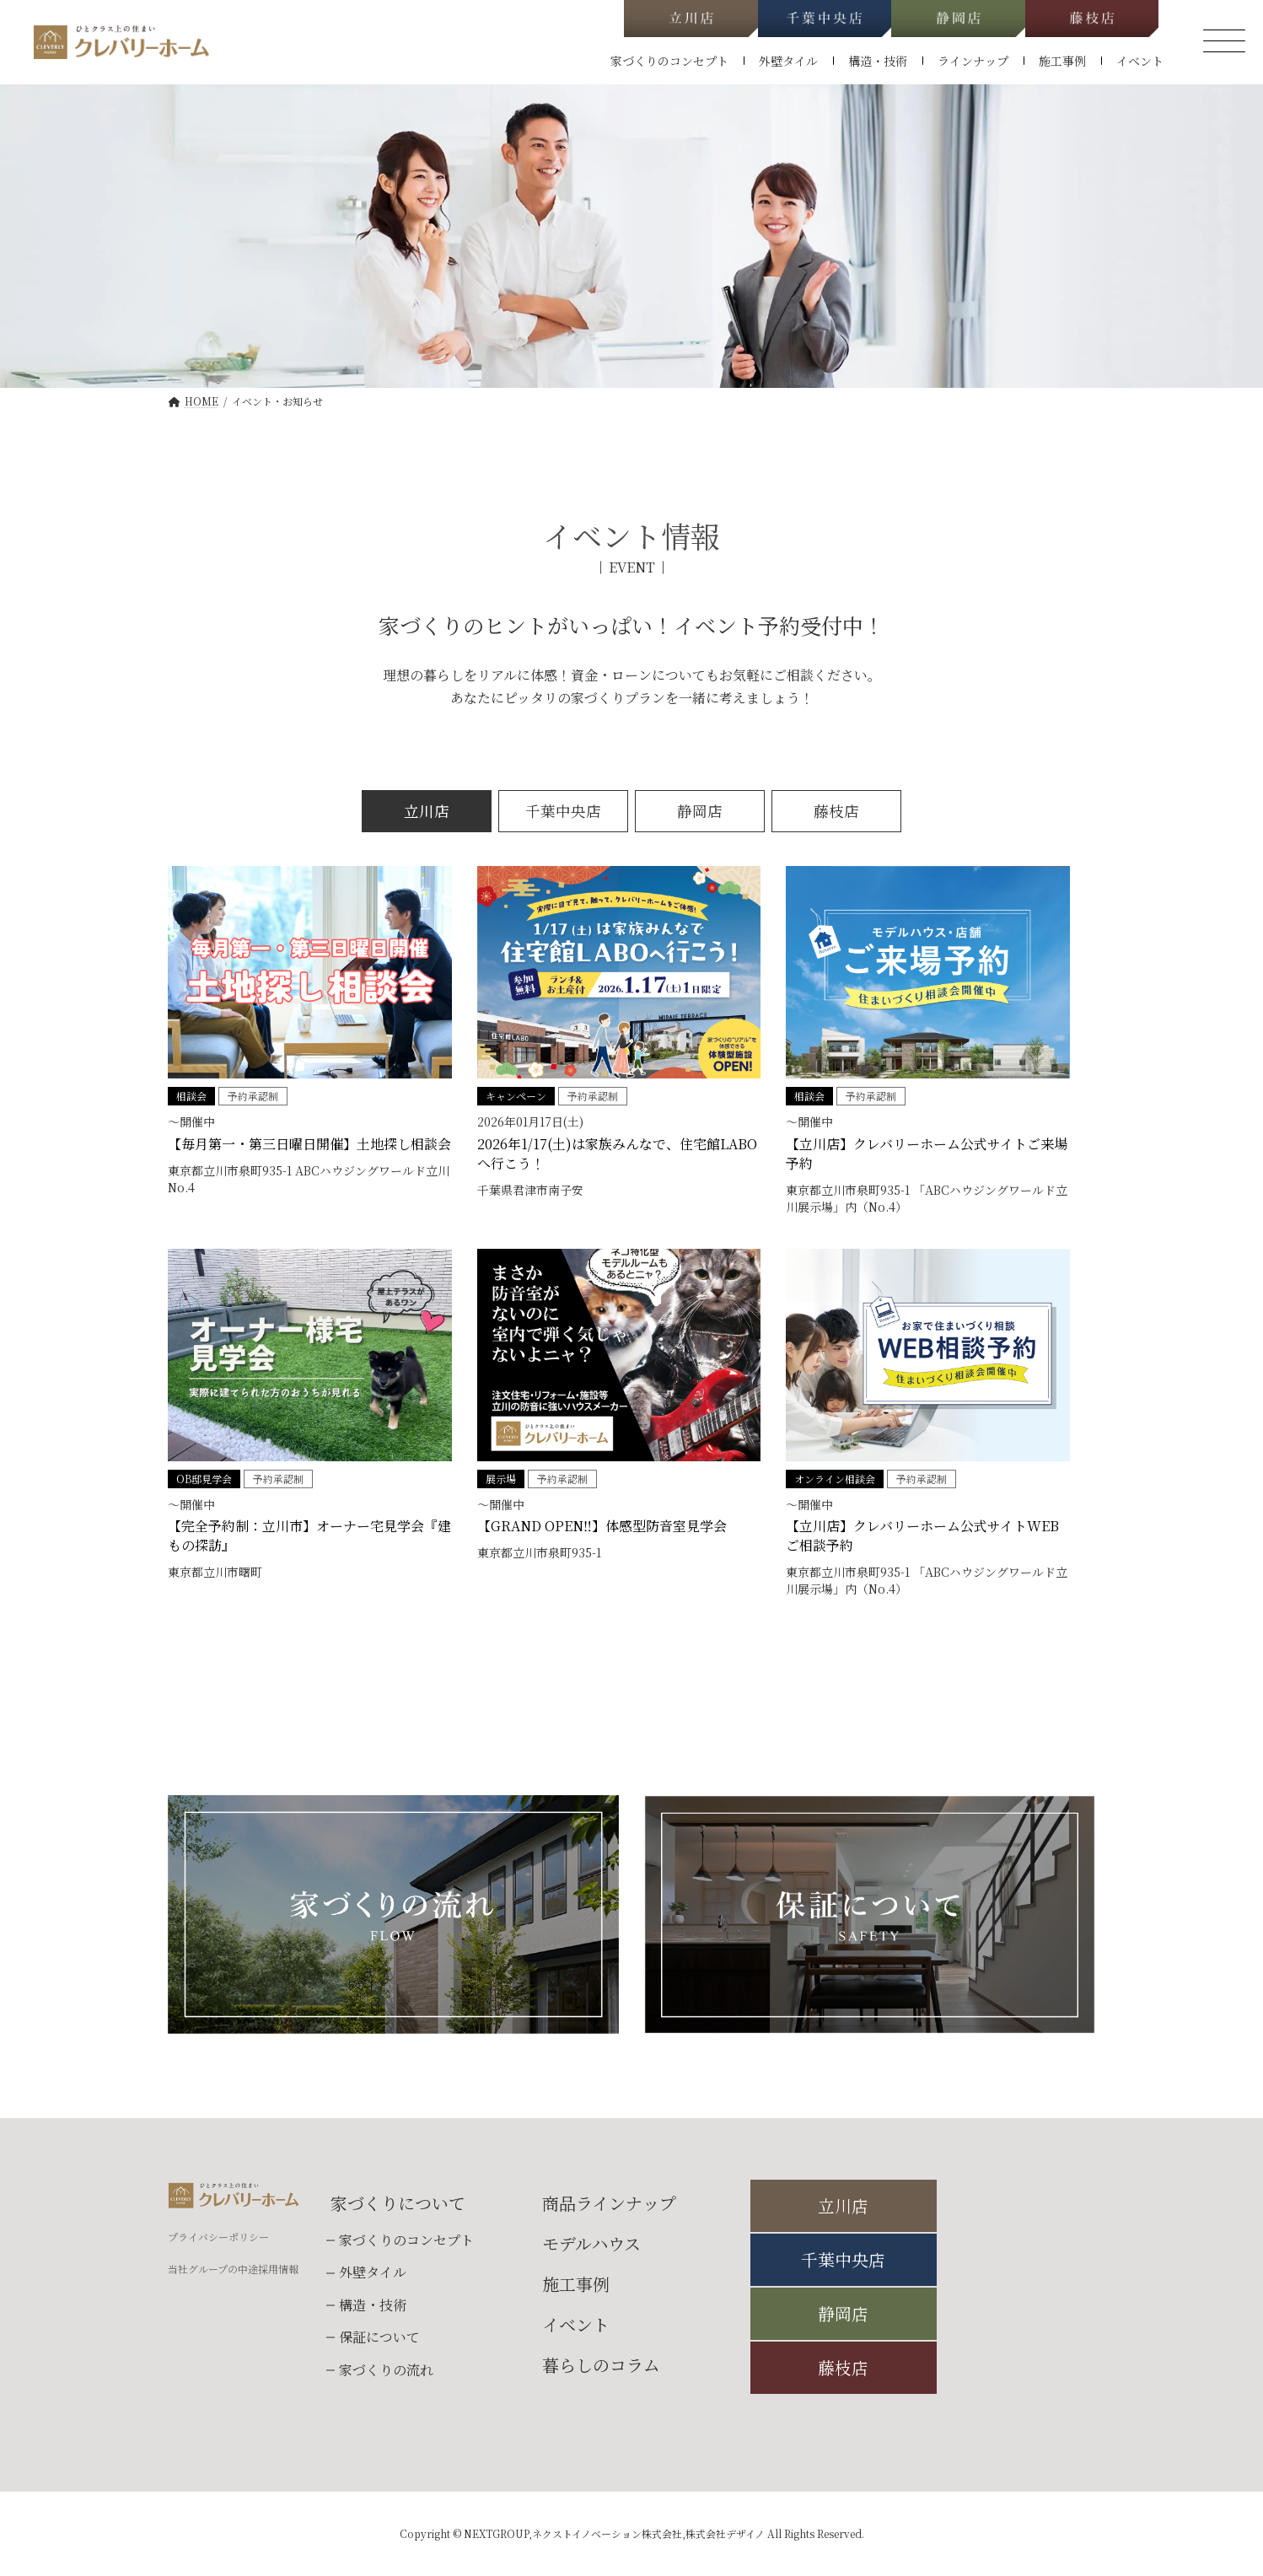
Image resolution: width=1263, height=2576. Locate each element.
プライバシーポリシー (218, 2236)
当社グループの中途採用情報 (233, 2269)
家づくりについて (398, 2203)
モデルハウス (591, 2243)
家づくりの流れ (386, 2370)
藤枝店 (836, 810)
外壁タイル (372, 2273)
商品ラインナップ (609, 2203)
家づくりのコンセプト (406, 2240)
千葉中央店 (563, 810)
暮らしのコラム (601, 2365)
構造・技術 (372, 2305)
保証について (379, 2337)
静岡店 (700, 810)
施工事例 (576, 2284)
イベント (576, 2324)
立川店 (426, 810)
